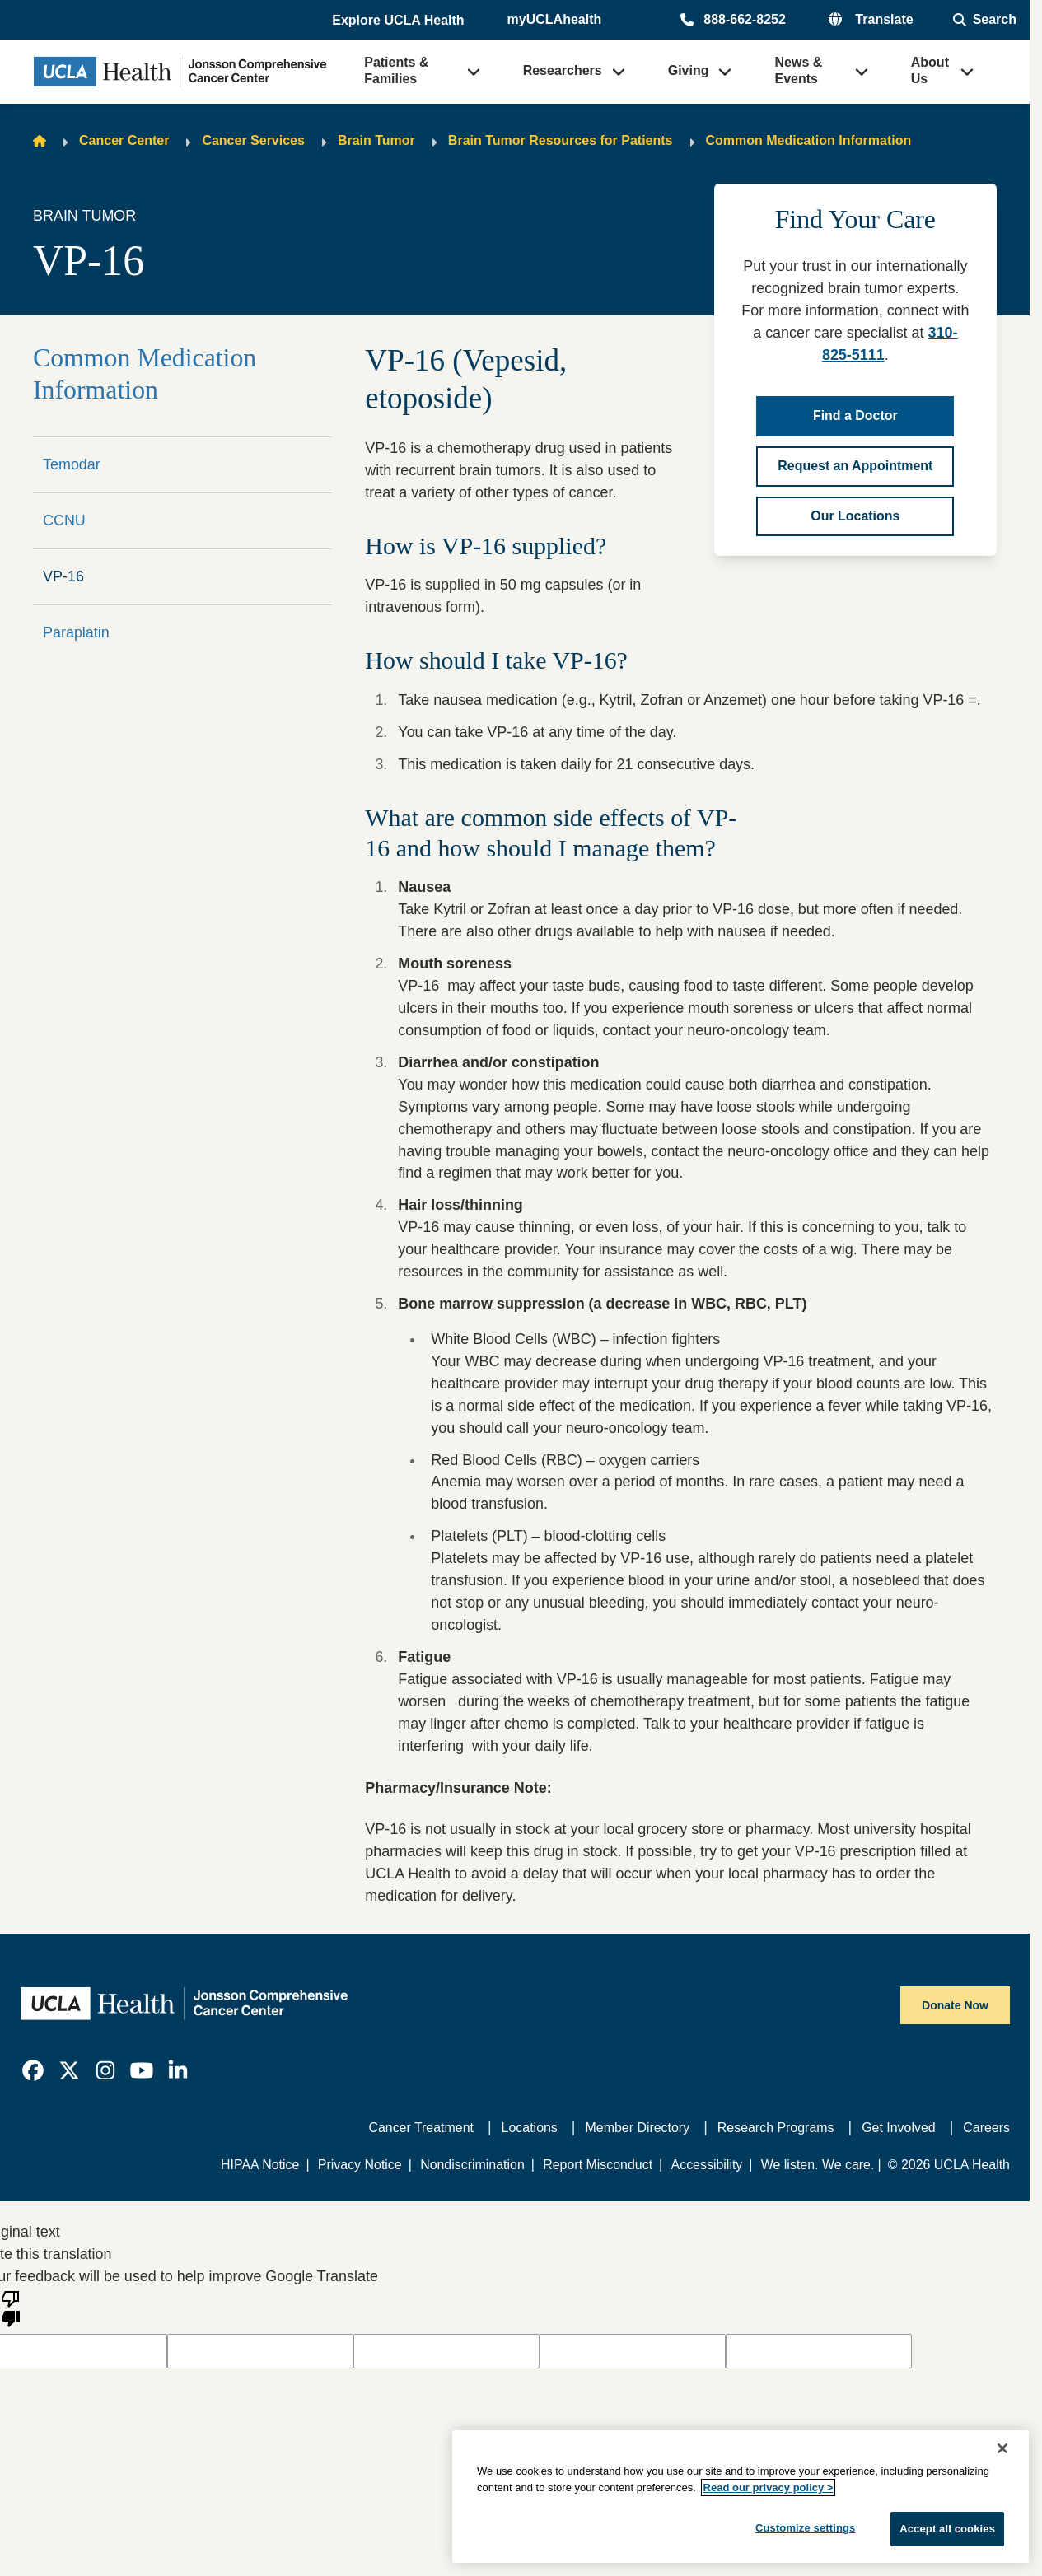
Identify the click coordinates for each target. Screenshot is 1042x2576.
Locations (530, 2128)
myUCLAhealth (554, 19)
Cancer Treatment (421, 2128)
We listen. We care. (818, 2165)
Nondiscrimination (472, 2165)
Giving (688, 70)
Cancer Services (253, 140)
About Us (930, 70)
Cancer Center (124, 140)
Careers (986, 2128)
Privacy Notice (360, 2165)
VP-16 (63, 576)
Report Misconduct (597, 2165)
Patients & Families (396, 70)
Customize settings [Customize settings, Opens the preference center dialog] (805, 2528)
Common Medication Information (809, 140)
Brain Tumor (376, 140)
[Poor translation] (11, 2307)
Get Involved (898, 2128)
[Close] (1002, 2448)
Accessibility (707, 2165)
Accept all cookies (947, 2528)
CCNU (64, 520)
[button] (399, 20)
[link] (33, 2070)
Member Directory (638, 2128)
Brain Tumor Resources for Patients (560, 140)
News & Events (798, 70)
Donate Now (955, 2005)
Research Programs (775, 2128)
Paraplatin (76, 632)
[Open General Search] (984, 19)
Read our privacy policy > (768, 2487)
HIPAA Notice (260, 2165)
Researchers (562, 70)
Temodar (71, 464)
